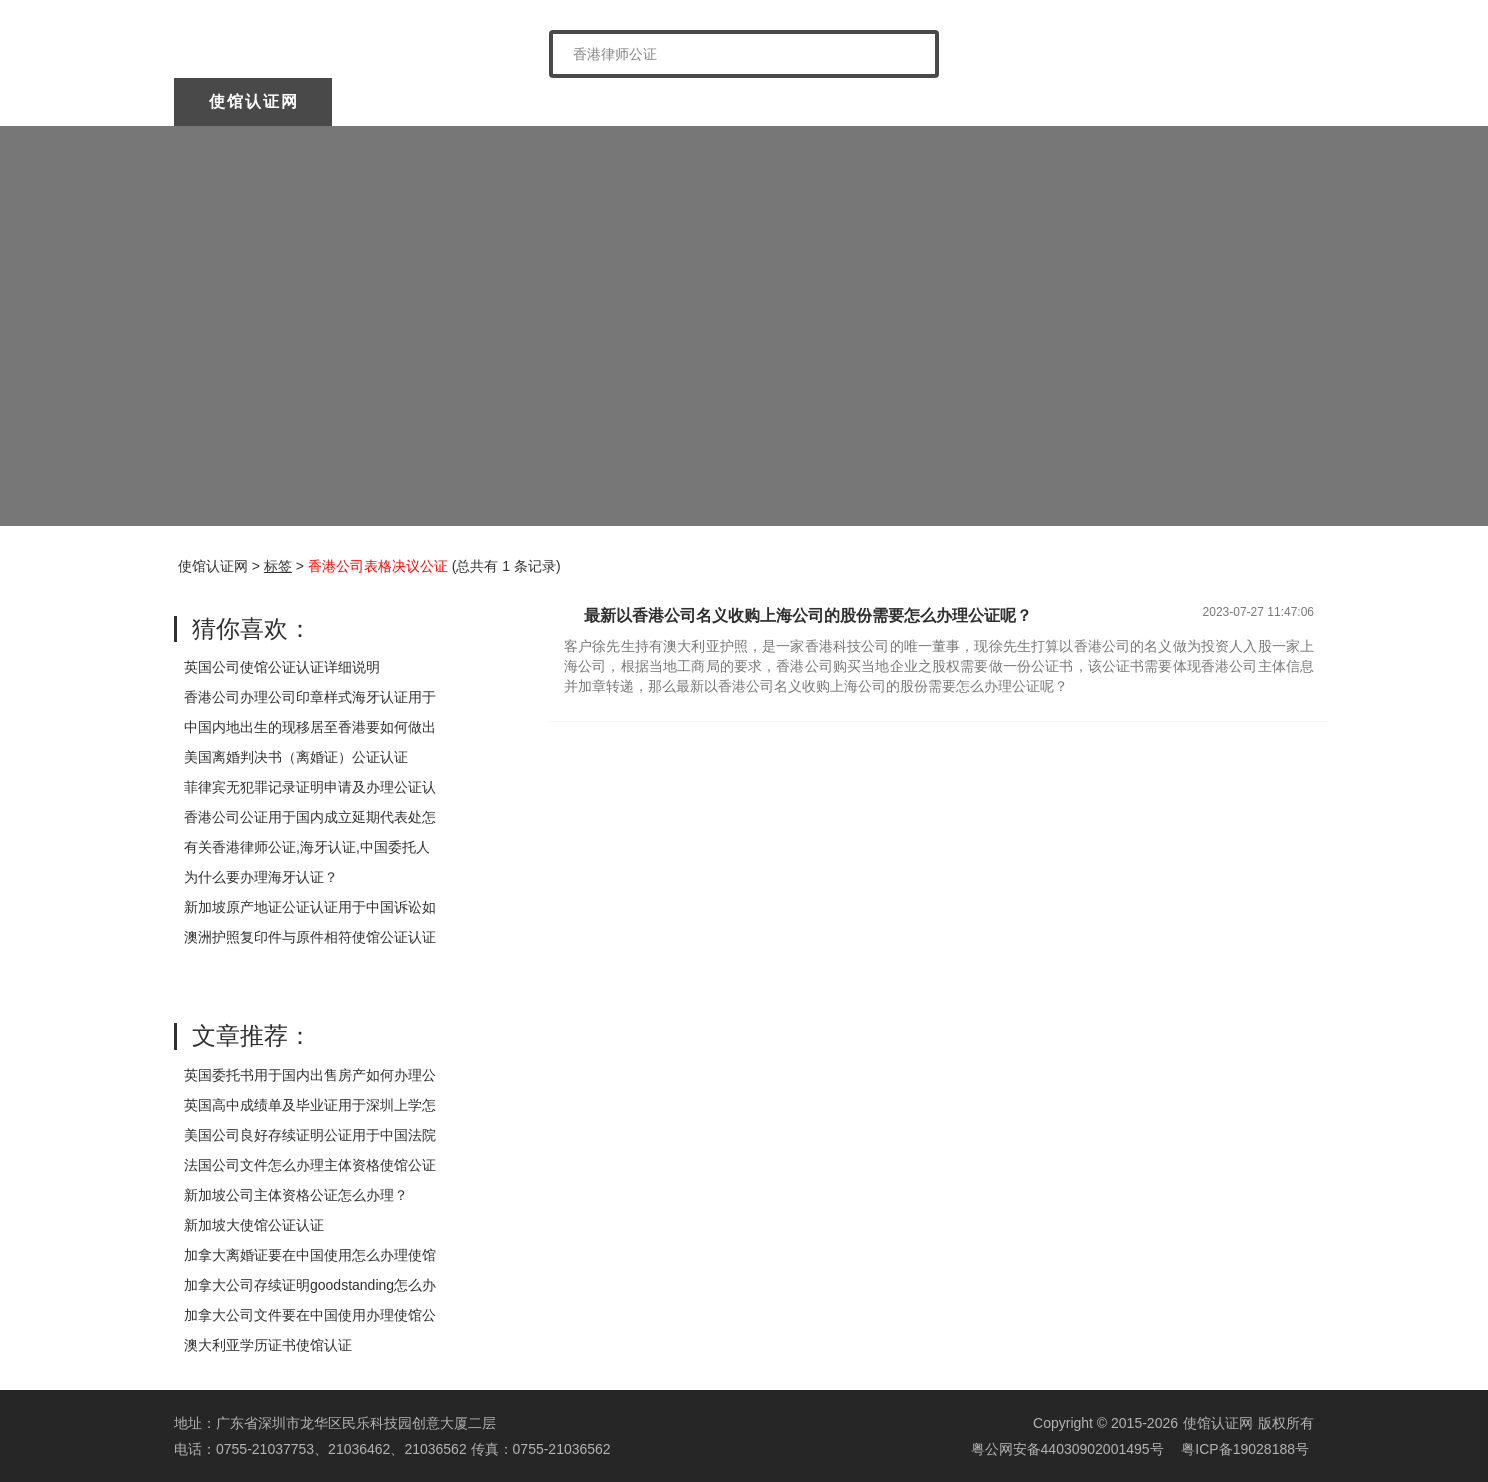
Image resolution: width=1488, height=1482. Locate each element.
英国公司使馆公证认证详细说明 (282, 667)
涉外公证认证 (914, 101)
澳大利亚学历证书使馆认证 (268, 1345)
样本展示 (1074, 101)
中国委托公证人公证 (583, 101)
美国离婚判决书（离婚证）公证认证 (296, 757)
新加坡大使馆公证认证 (254, 1225)
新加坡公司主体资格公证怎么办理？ (296, 1195)
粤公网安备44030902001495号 (1065, 1449)
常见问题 (1233, 101)
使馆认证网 (254, 101)
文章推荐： (252, 1035)
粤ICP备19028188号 (1245, 1449)
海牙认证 (754, 101)
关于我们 (412, 101)
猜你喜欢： (252, 628)
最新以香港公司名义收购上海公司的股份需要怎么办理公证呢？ (808, 615)
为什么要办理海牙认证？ (261, 877)
